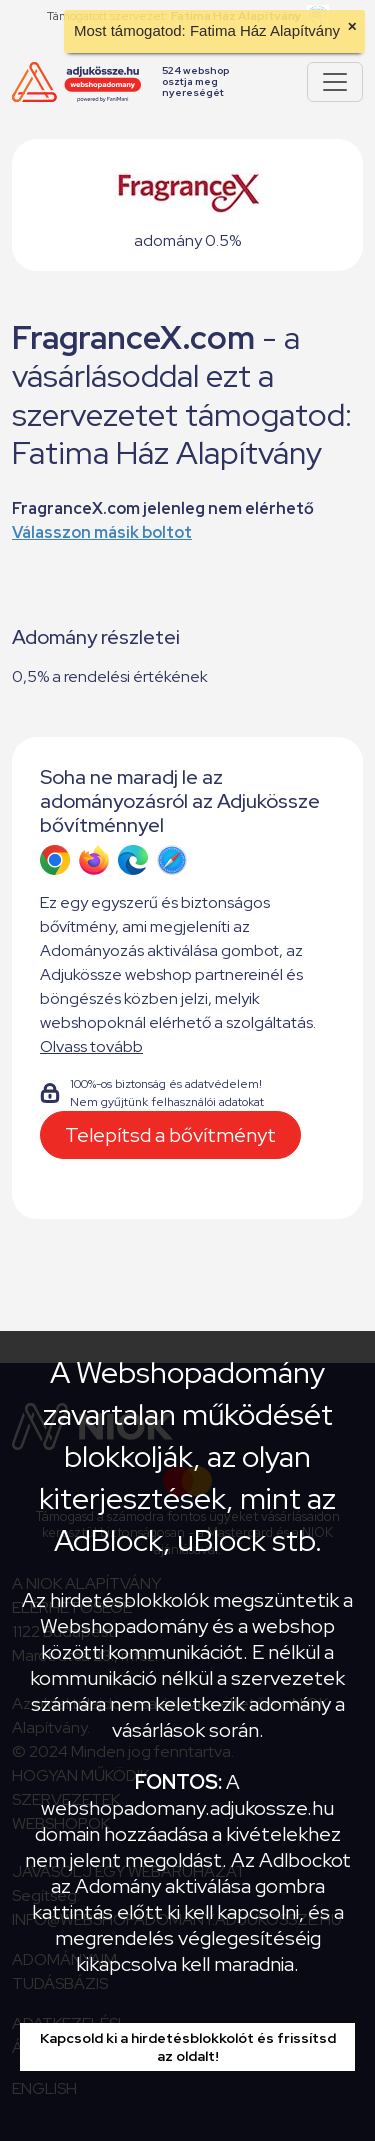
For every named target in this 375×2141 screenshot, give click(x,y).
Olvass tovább (91, 1046)
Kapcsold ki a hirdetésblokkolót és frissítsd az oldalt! (188, 2047)
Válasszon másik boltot (102, 532)
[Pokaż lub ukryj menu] (335, 82)
